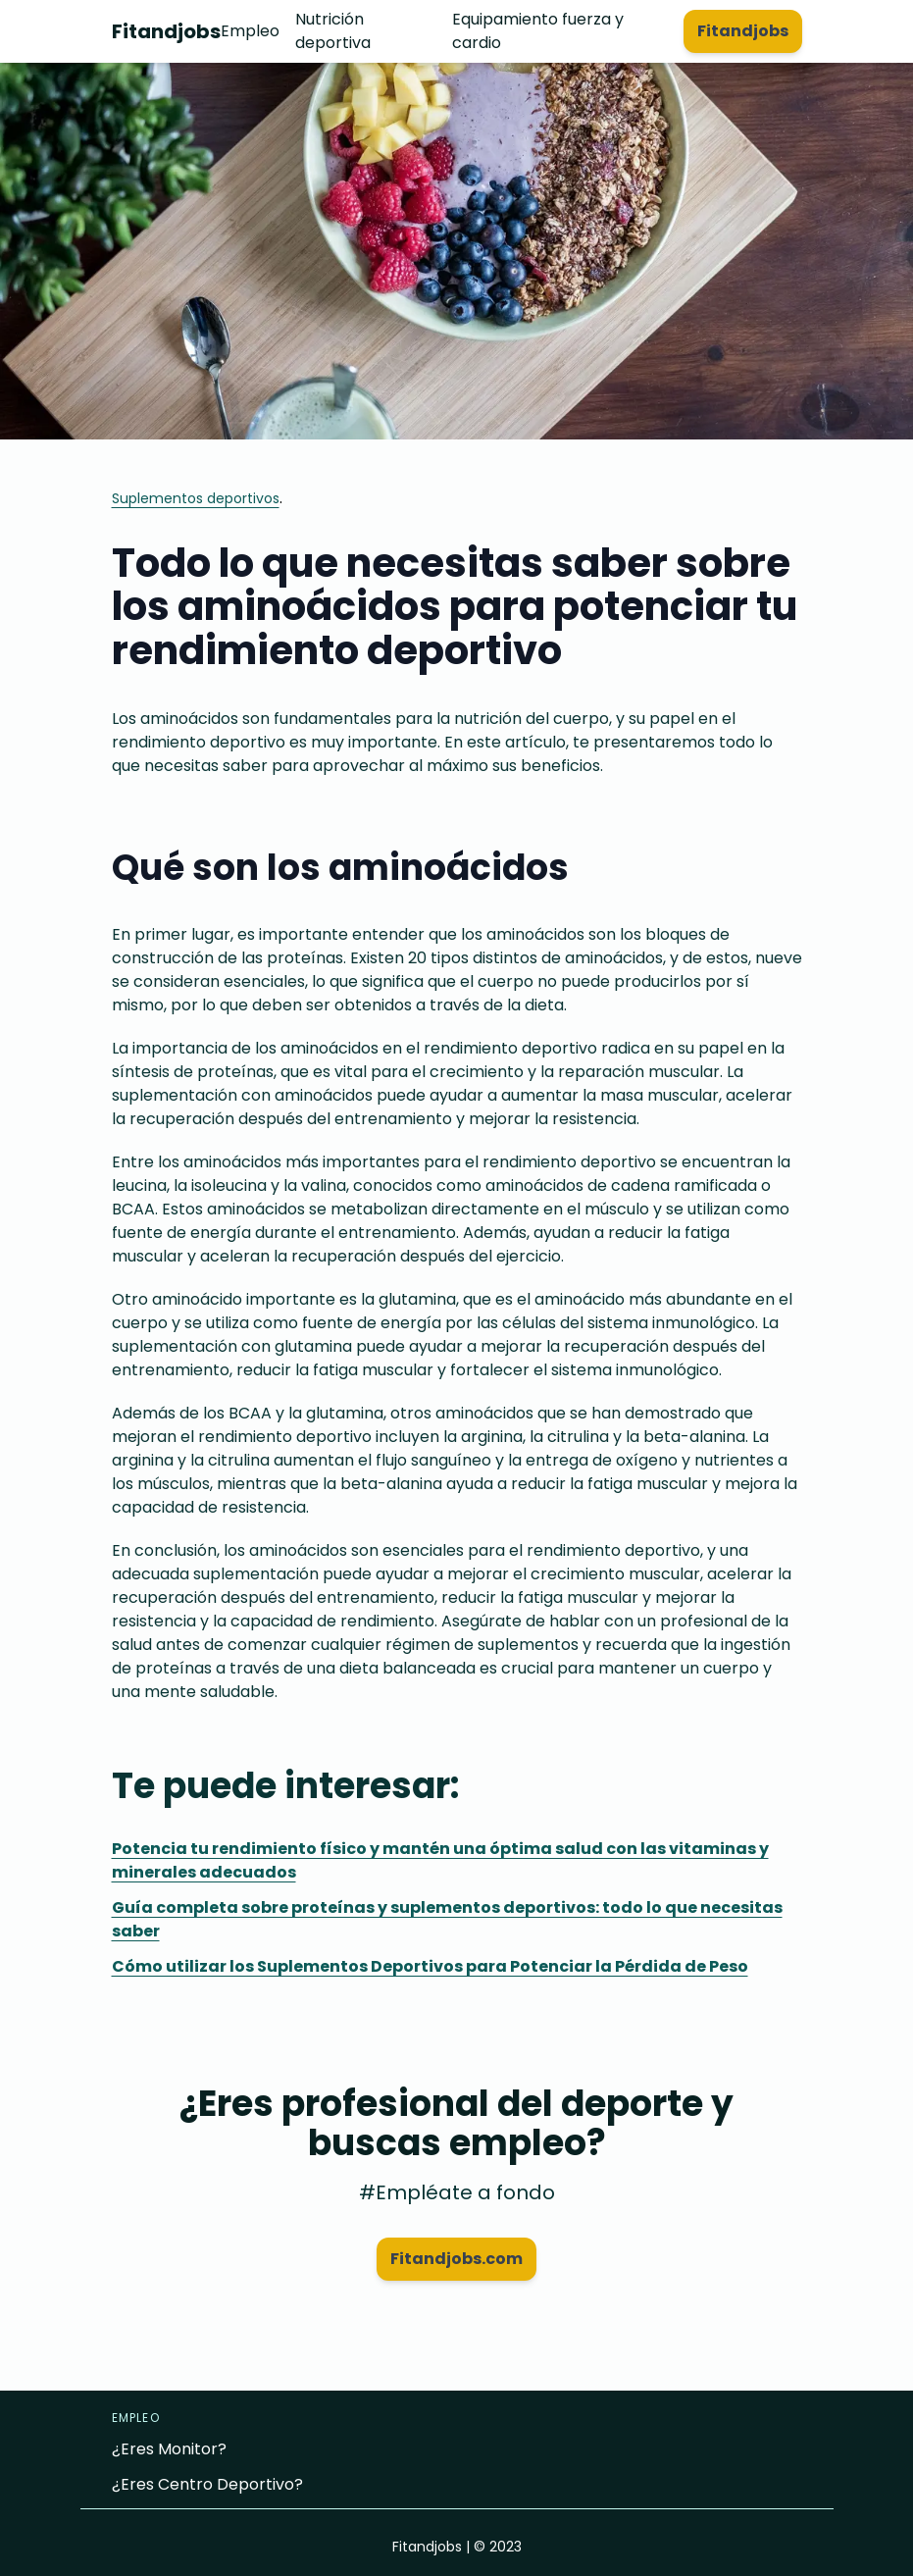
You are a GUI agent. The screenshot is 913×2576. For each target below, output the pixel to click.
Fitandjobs (166, 31)
